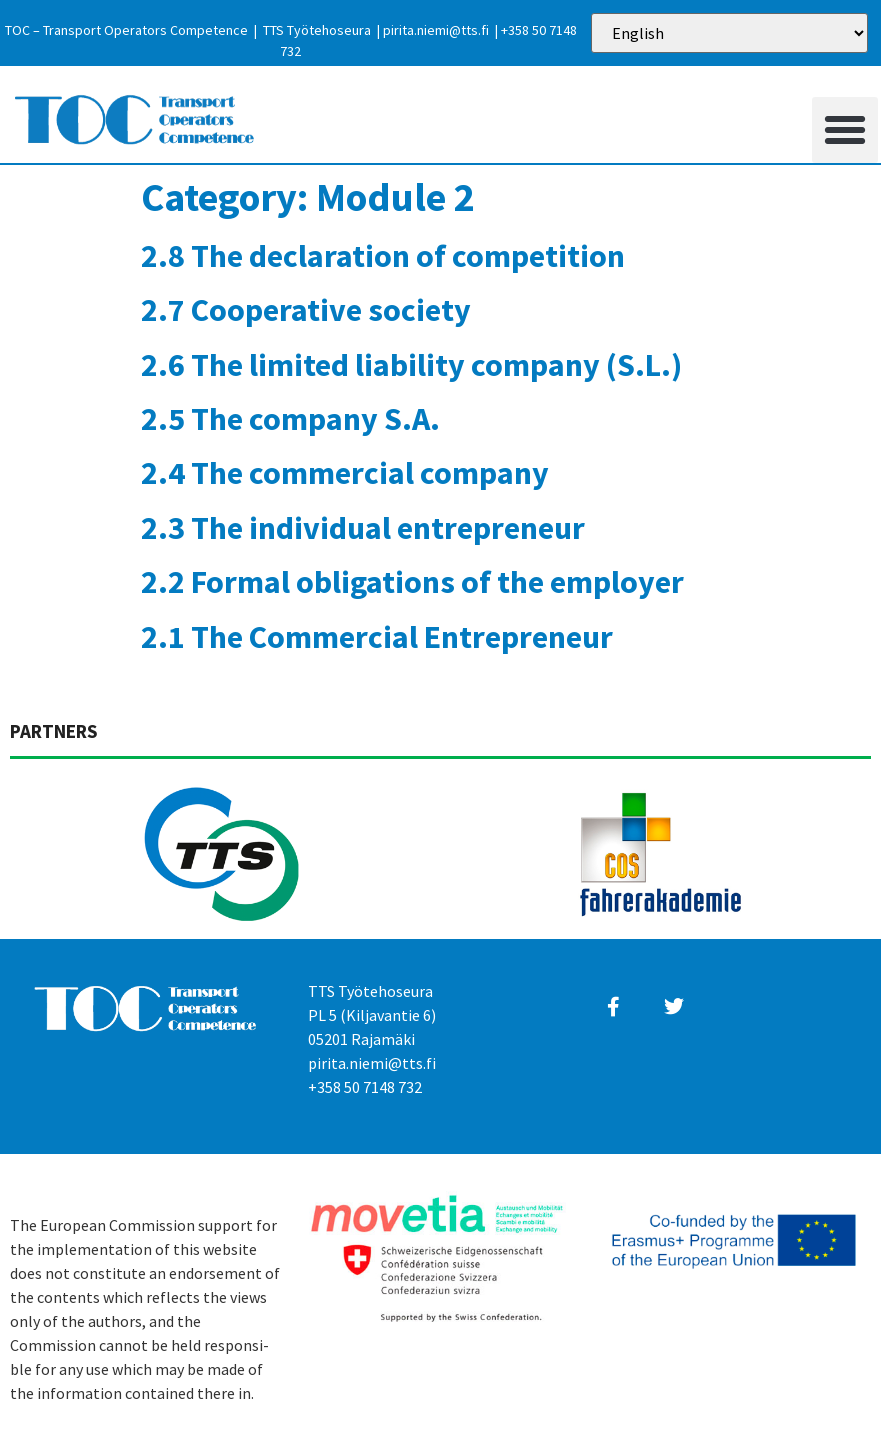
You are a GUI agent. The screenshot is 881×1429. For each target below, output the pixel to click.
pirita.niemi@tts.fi (436, 30)
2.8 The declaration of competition (383, 256)
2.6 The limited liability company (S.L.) (411, 365)
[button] (845, 130)
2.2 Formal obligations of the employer (412, 582)
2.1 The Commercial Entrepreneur (377, 637)
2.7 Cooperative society (306, 310)
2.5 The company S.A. (290, 419)
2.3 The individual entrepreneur (363, 528)
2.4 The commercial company (345, 473)
